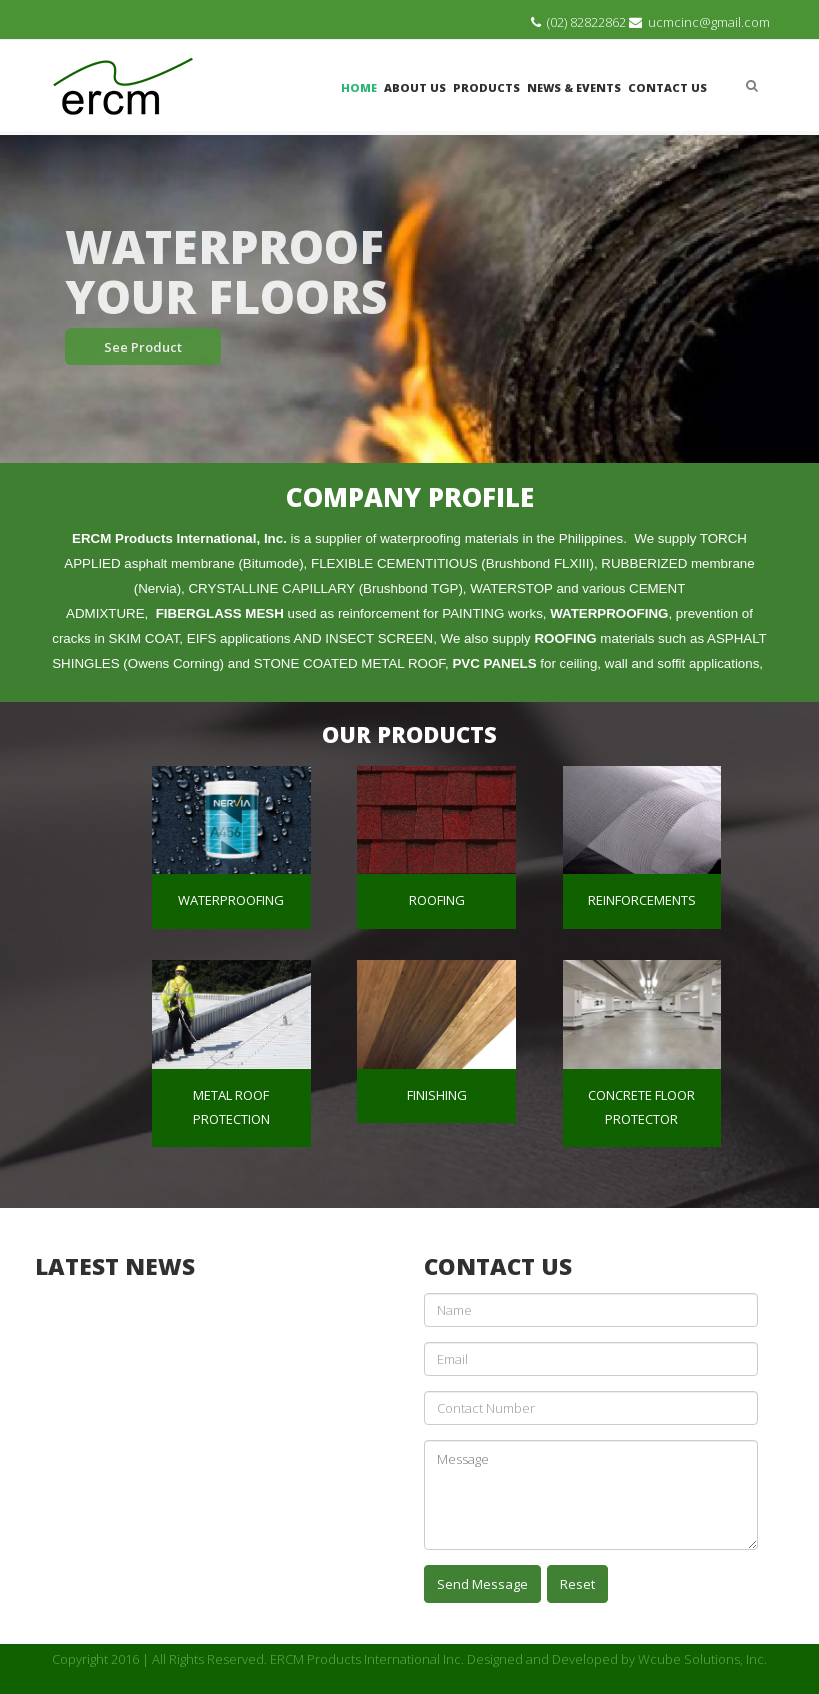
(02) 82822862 (586, 22)
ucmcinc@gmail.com (709, 22)
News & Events (574, 87)
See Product (143, 347)
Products (486, 87)
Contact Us (667, 87)
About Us (415, 87)
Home (359, 87)
